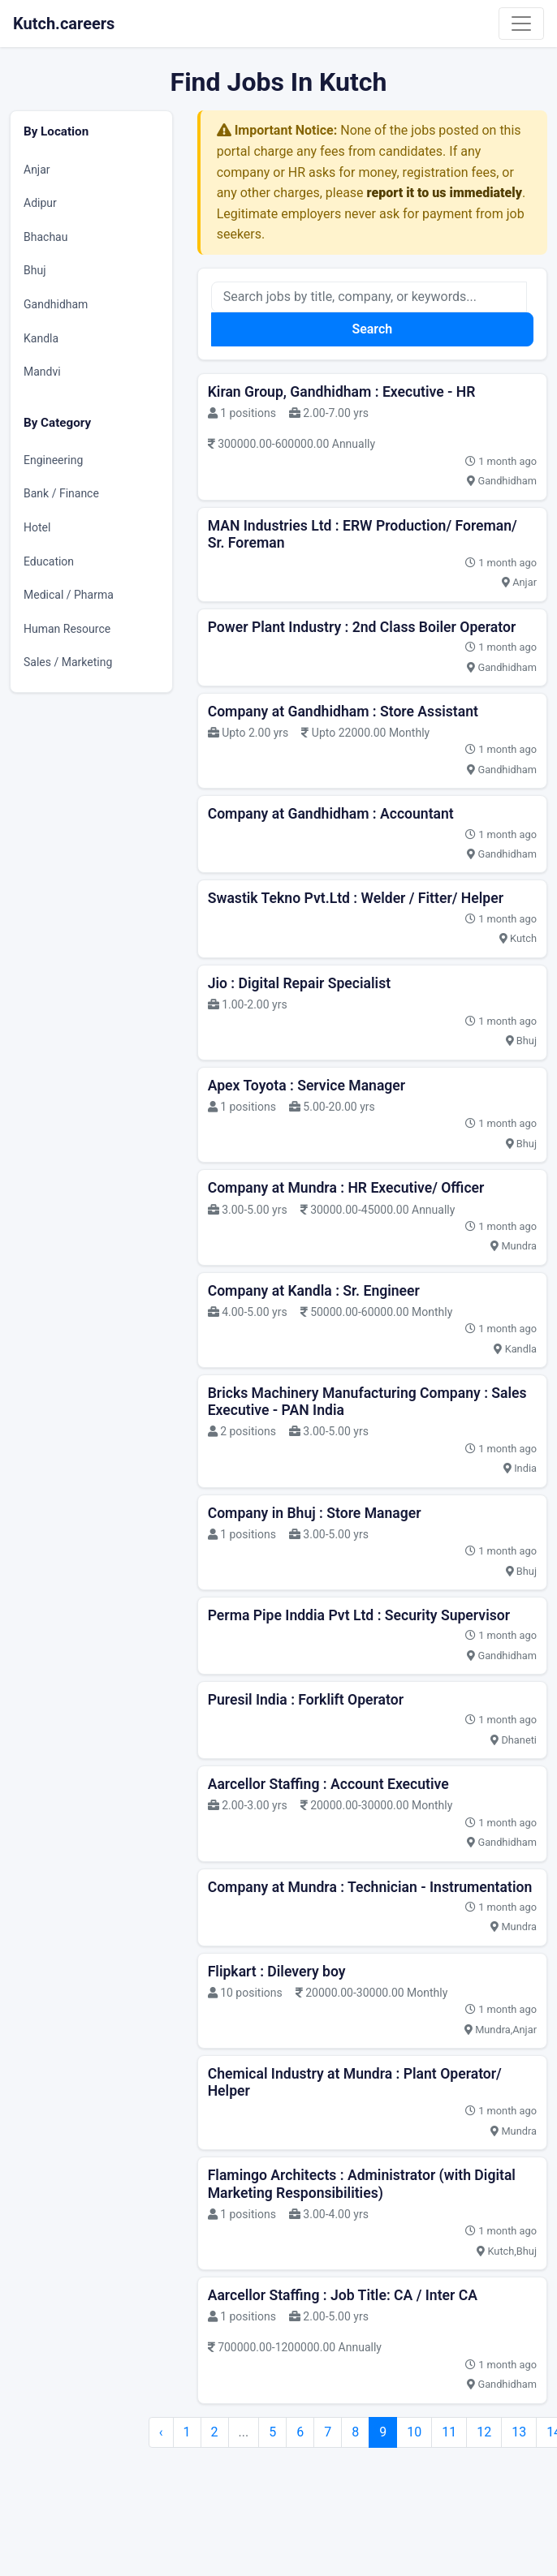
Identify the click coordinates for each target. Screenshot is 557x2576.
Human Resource (67, 628)
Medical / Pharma (69, 594)
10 (414, 2432)
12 (484, 2432)
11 (449, 2432)
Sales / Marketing (68, 662)
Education (49, 561)
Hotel (37, 527)
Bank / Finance (61, 493)
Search (372, 329)
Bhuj (35, 270)
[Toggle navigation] (521, 23)
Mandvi (42, 371)
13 (519, 2432)
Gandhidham (56, 304)
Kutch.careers (63, 23)
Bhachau (45, 236)
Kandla (41, 338)
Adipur (40, 202)
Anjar (37, 169)
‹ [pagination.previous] (161, 2432)
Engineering (53, 460)
